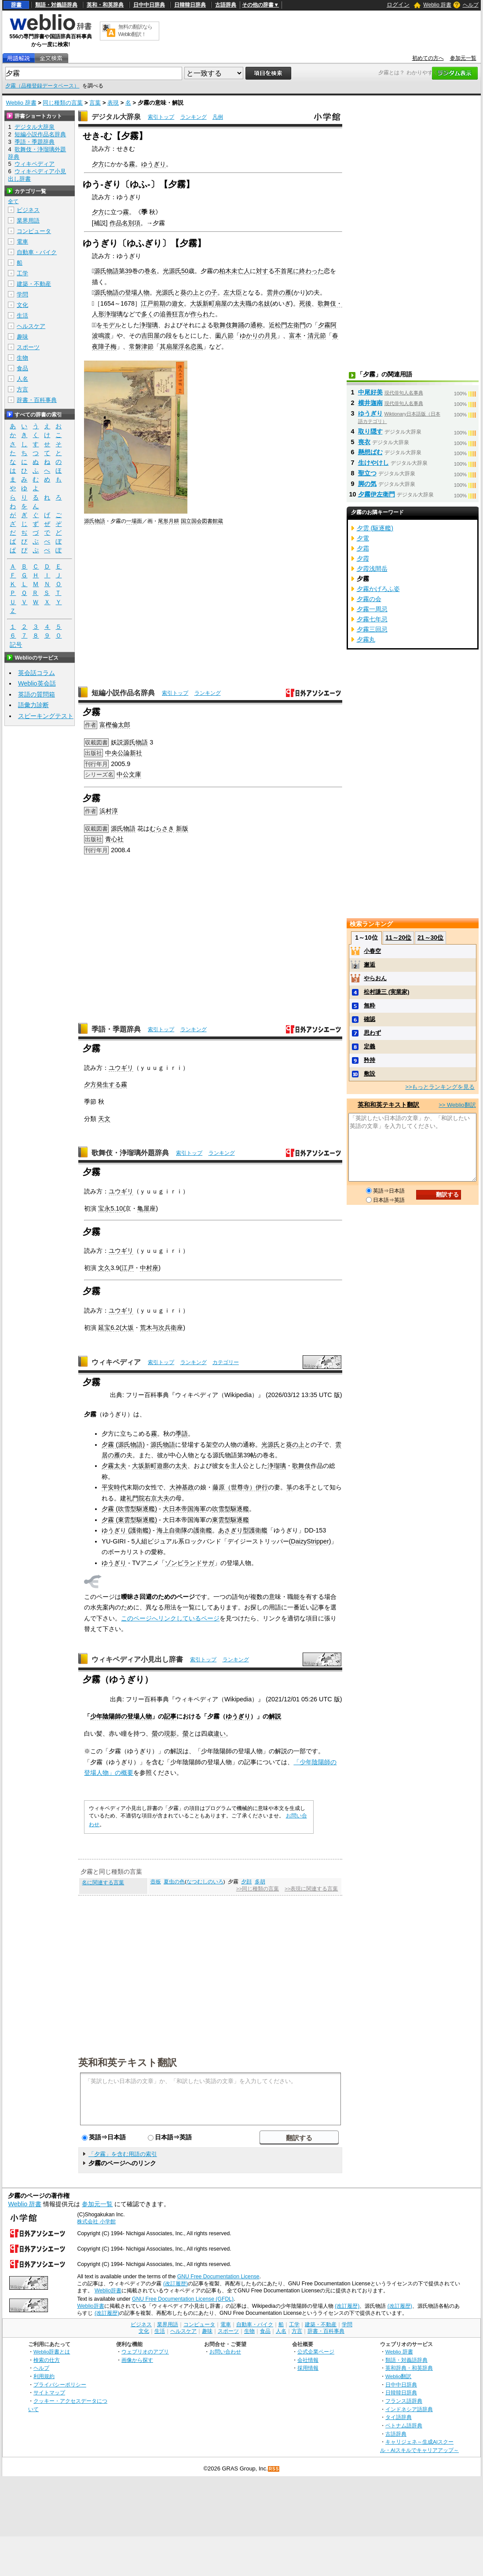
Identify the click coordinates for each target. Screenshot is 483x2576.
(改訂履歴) (175, 2283)
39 (128, 270)
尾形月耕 (168, 521)
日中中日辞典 (149, 5)
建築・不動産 (34, 284)
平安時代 (114, 1487)
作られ (199, 313)
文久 (104, 1267)
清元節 (316, 335)
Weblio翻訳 (398, 2376)
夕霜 (363, 548)
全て (13, 201)
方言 (22, 389)
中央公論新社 (123, 752)
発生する (108, 1084)
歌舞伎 (301, 1465)
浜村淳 (108, 810)
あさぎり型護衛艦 (242, 1530)
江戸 (127, 1267)
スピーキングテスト (45, 715)
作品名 (119, 222)
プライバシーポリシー (59, 2384)
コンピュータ (34, 231)
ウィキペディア (116, 1362)
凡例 (217, 117)
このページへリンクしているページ (170, 1618)
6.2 (114, 1327)
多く (147, 313)
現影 (170, 1733)
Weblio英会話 (37, 683)
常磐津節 (141, 346)
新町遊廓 (156, 1465)
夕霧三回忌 (372, 629)
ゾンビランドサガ (189, 1562)
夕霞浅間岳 (372, 568)
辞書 (16, 5)
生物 (22, 357)
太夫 (181, 1465)
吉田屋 (150, 335)
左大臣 (232, 292)
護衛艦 (203, 1530)
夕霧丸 (366, 639)
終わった (311, 270)
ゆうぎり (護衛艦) (126, 1530)
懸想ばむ (370, 452)
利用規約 (44, 2376)
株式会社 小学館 (96, 2221)
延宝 (104, 1327)
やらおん (375, 978)
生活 (22, 315)
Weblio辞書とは (51, 2351)
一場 (131, 521)
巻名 (150, 270)
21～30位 (430, 937)
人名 (22, 379)
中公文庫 (129, 774)
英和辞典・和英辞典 (409, 2368)
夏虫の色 (174, 1881)
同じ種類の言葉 (63, 102)
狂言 (178, 313)
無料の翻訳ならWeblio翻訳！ (135, 30)
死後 (305, 303)
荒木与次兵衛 (158, 1327)
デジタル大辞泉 (116, 116)
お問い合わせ (225, 2351)
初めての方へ (428, 58)
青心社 (114, 839)
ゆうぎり (153, 164)
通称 (256, 324)
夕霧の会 (369, 598)
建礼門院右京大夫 (144, 1498)
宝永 (104, 1208)
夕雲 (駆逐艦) (375, 528)
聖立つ (367, 473)
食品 (22, 368)
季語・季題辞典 (116, 1029)
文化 (22, 305)
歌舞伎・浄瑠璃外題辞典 (130, 1153)
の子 (211, 292)
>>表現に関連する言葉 (311, 1888)
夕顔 (246, 1881)
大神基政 (181, 1487)
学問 (22, 294)
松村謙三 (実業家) (386, 992)
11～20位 (398, 937)
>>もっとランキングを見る (440, 1087)
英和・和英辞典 (105, 5)
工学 (22, 273)
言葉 (95, 102)
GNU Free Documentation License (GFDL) (183, 2299)
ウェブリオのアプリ (145, 2351)
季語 (182, 1433)
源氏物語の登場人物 (122, 292)
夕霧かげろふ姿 (378, 588)
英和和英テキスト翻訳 (127, 2062)
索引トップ (161, 117)
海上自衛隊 (172, 1530)
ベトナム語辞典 (403, 2425)
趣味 (22, 336)
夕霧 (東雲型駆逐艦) (129, 1519)
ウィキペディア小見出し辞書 (137, 1659)
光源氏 (172, 270)
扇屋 (221, 303)
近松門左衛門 (287, 324)
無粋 (369, 1005)
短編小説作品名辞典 (123, 693)
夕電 (363, 538)
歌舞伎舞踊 (228, 324)
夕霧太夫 (114, 1465)
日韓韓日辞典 (190, 5)
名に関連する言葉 (103, 1882)
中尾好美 (370, 392)
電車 (22, 241)
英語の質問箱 (36, 694)
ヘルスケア (31, 326)
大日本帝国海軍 (184, 1508)
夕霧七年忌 (372, 619)
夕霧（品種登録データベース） (42, 86)
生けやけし (373, 462)
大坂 (196, 303)
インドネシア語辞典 (409, 2409)
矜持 (369, 1060)
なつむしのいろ (205, 1881)
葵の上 (189, 292)
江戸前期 (153, 303)
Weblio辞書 (108, 2291)
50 (184, 270)
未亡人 (240, 270)
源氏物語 (106, 270)
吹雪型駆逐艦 (230, 1508)
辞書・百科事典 (37, 400)
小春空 (372, 951)
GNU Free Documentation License (218, 2276)
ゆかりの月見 (258, 335)
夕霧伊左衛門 (376, 494)
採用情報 (307, 2368)
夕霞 (363, 558)
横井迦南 (370, 402)
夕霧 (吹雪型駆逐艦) (129, 1508)
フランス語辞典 (403, 2401)
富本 (295, 335)
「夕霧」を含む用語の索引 (122, 2154)
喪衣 (364, 441)
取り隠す (370, 431)
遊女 (178, 303)
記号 (16, 645)
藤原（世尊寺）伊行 (240, 1487)
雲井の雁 (279, 292)
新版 (182, 828)
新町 (208, 303)
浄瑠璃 (148, 324)
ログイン (398, 4)
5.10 (116, 1208)
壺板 (155, 1881)
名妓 (264, 303)
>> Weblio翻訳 (457, 1105)
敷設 (369, 1073)
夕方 (98, 164)
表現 (113, 102)
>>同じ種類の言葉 (257, 1888)
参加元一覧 (463, 58)
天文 (104, 1118)
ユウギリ (121, 1067)
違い (219, 1733)
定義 (369, 1046)
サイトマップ (49, 2392)
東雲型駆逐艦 (230, 1519)
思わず (372, 1032)
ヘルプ (471, 5)
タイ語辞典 (398, 2417)
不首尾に (286, 270)
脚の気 (367, 483)
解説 (275, 1716)
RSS (274, 2469)
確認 (369, 1019)
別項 (134, 222)
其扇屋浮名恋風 (181, 346)
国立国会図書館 (199, 521)
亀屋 (143, 1208)
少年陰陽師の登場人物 (121, 1716)
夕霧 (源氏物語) (123, 1444)
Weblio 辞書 (437, 5)
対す (262, 270)
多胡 (260, 1881)
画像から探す (137, 2360)
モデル (111, 324)
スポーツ (28, 347)
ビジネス (28, 210)
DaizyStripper (310, 1541)
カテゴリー (225, 1362)
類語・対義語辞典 (56, 5)
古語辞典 (225, 5)
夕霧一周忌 (372, 609)
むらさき (162, 828)
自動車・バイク (37, 252)
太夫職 (242, 303)
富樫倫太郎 (114, 724)
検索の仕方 (46, 2360)
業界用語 (28, 220)
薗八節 (224, 335)
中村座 (149, 1267)
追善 (166, 313)
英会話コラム (36, 672)
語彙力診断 (33, 704)
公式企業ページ (315, 2351)
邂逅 (369, 964)
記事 (170, 1716)
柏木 (225, 270)
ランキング (193, 117)
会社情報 (307, 2360)
